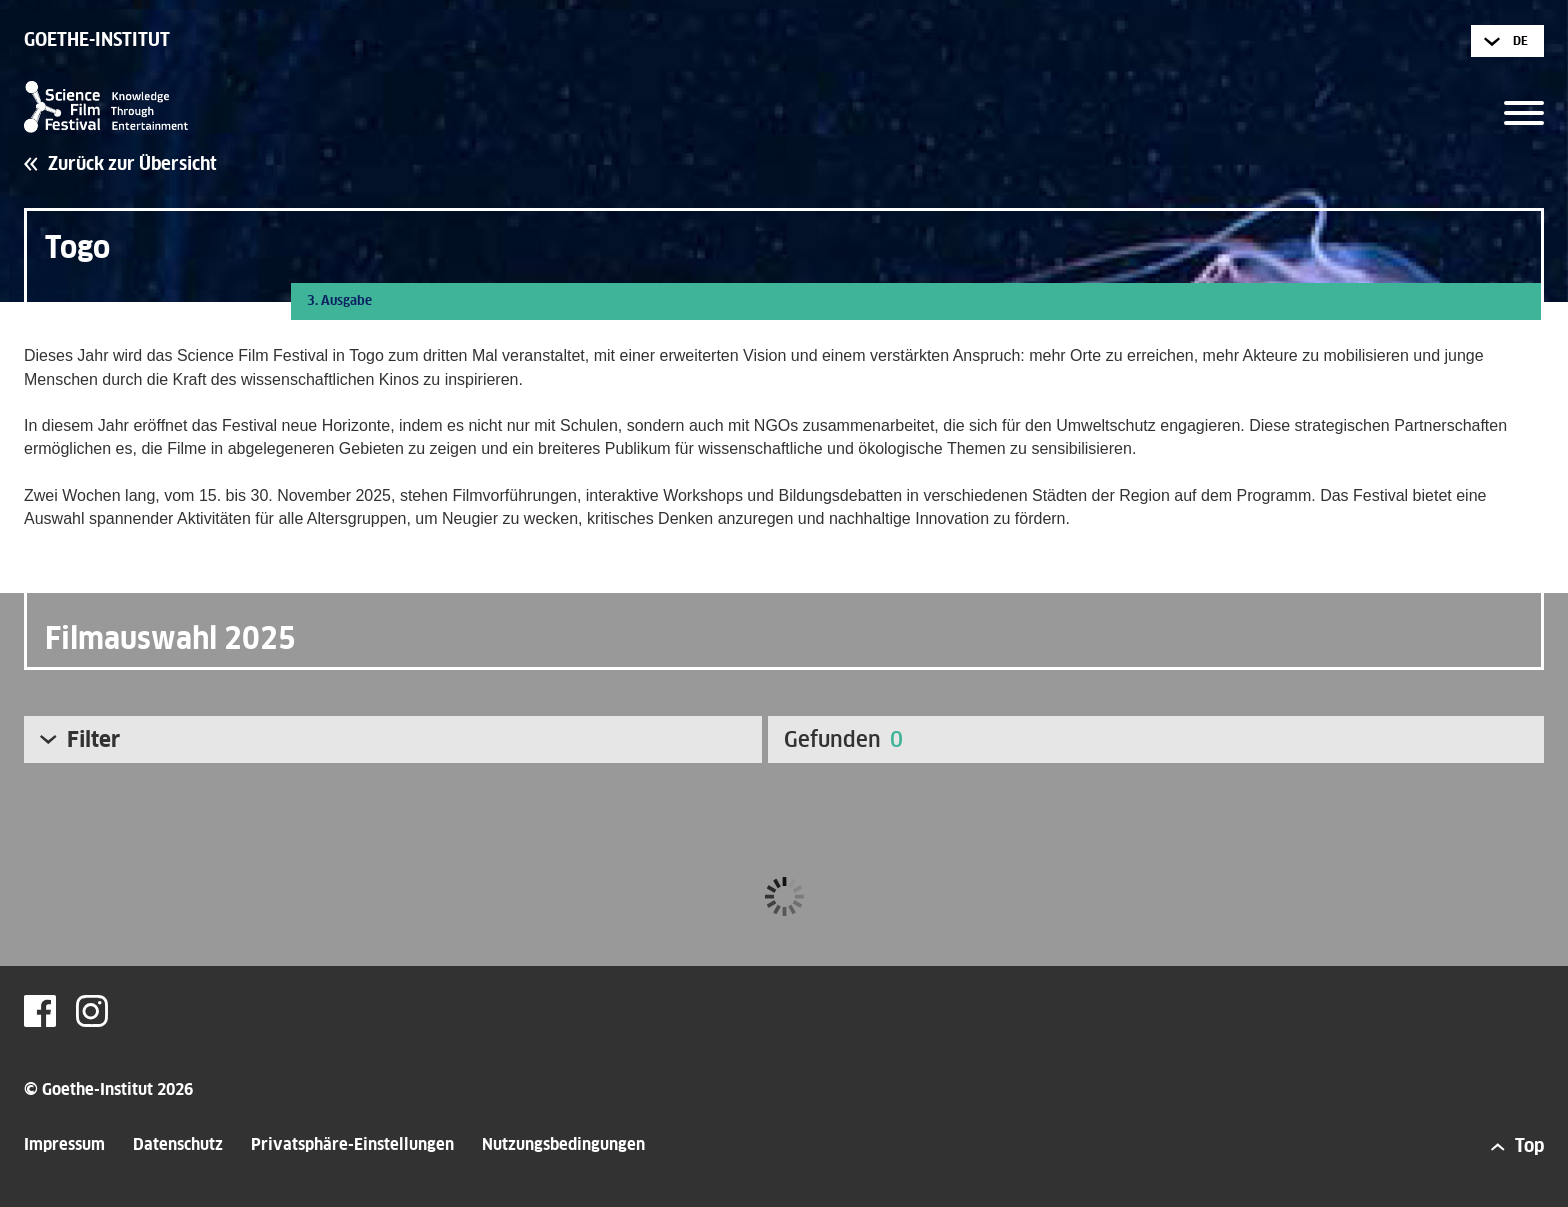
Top (1529, 1147)
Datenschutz (178, 1145)
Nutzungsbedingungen (563, 1145)
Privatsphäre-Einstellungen (352, 1145)
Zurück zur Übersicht (132, 165)
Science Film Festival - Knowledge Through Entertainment (106, 107)
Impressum (64, 1145)
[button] (1524, 106)
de (1520, 42)
